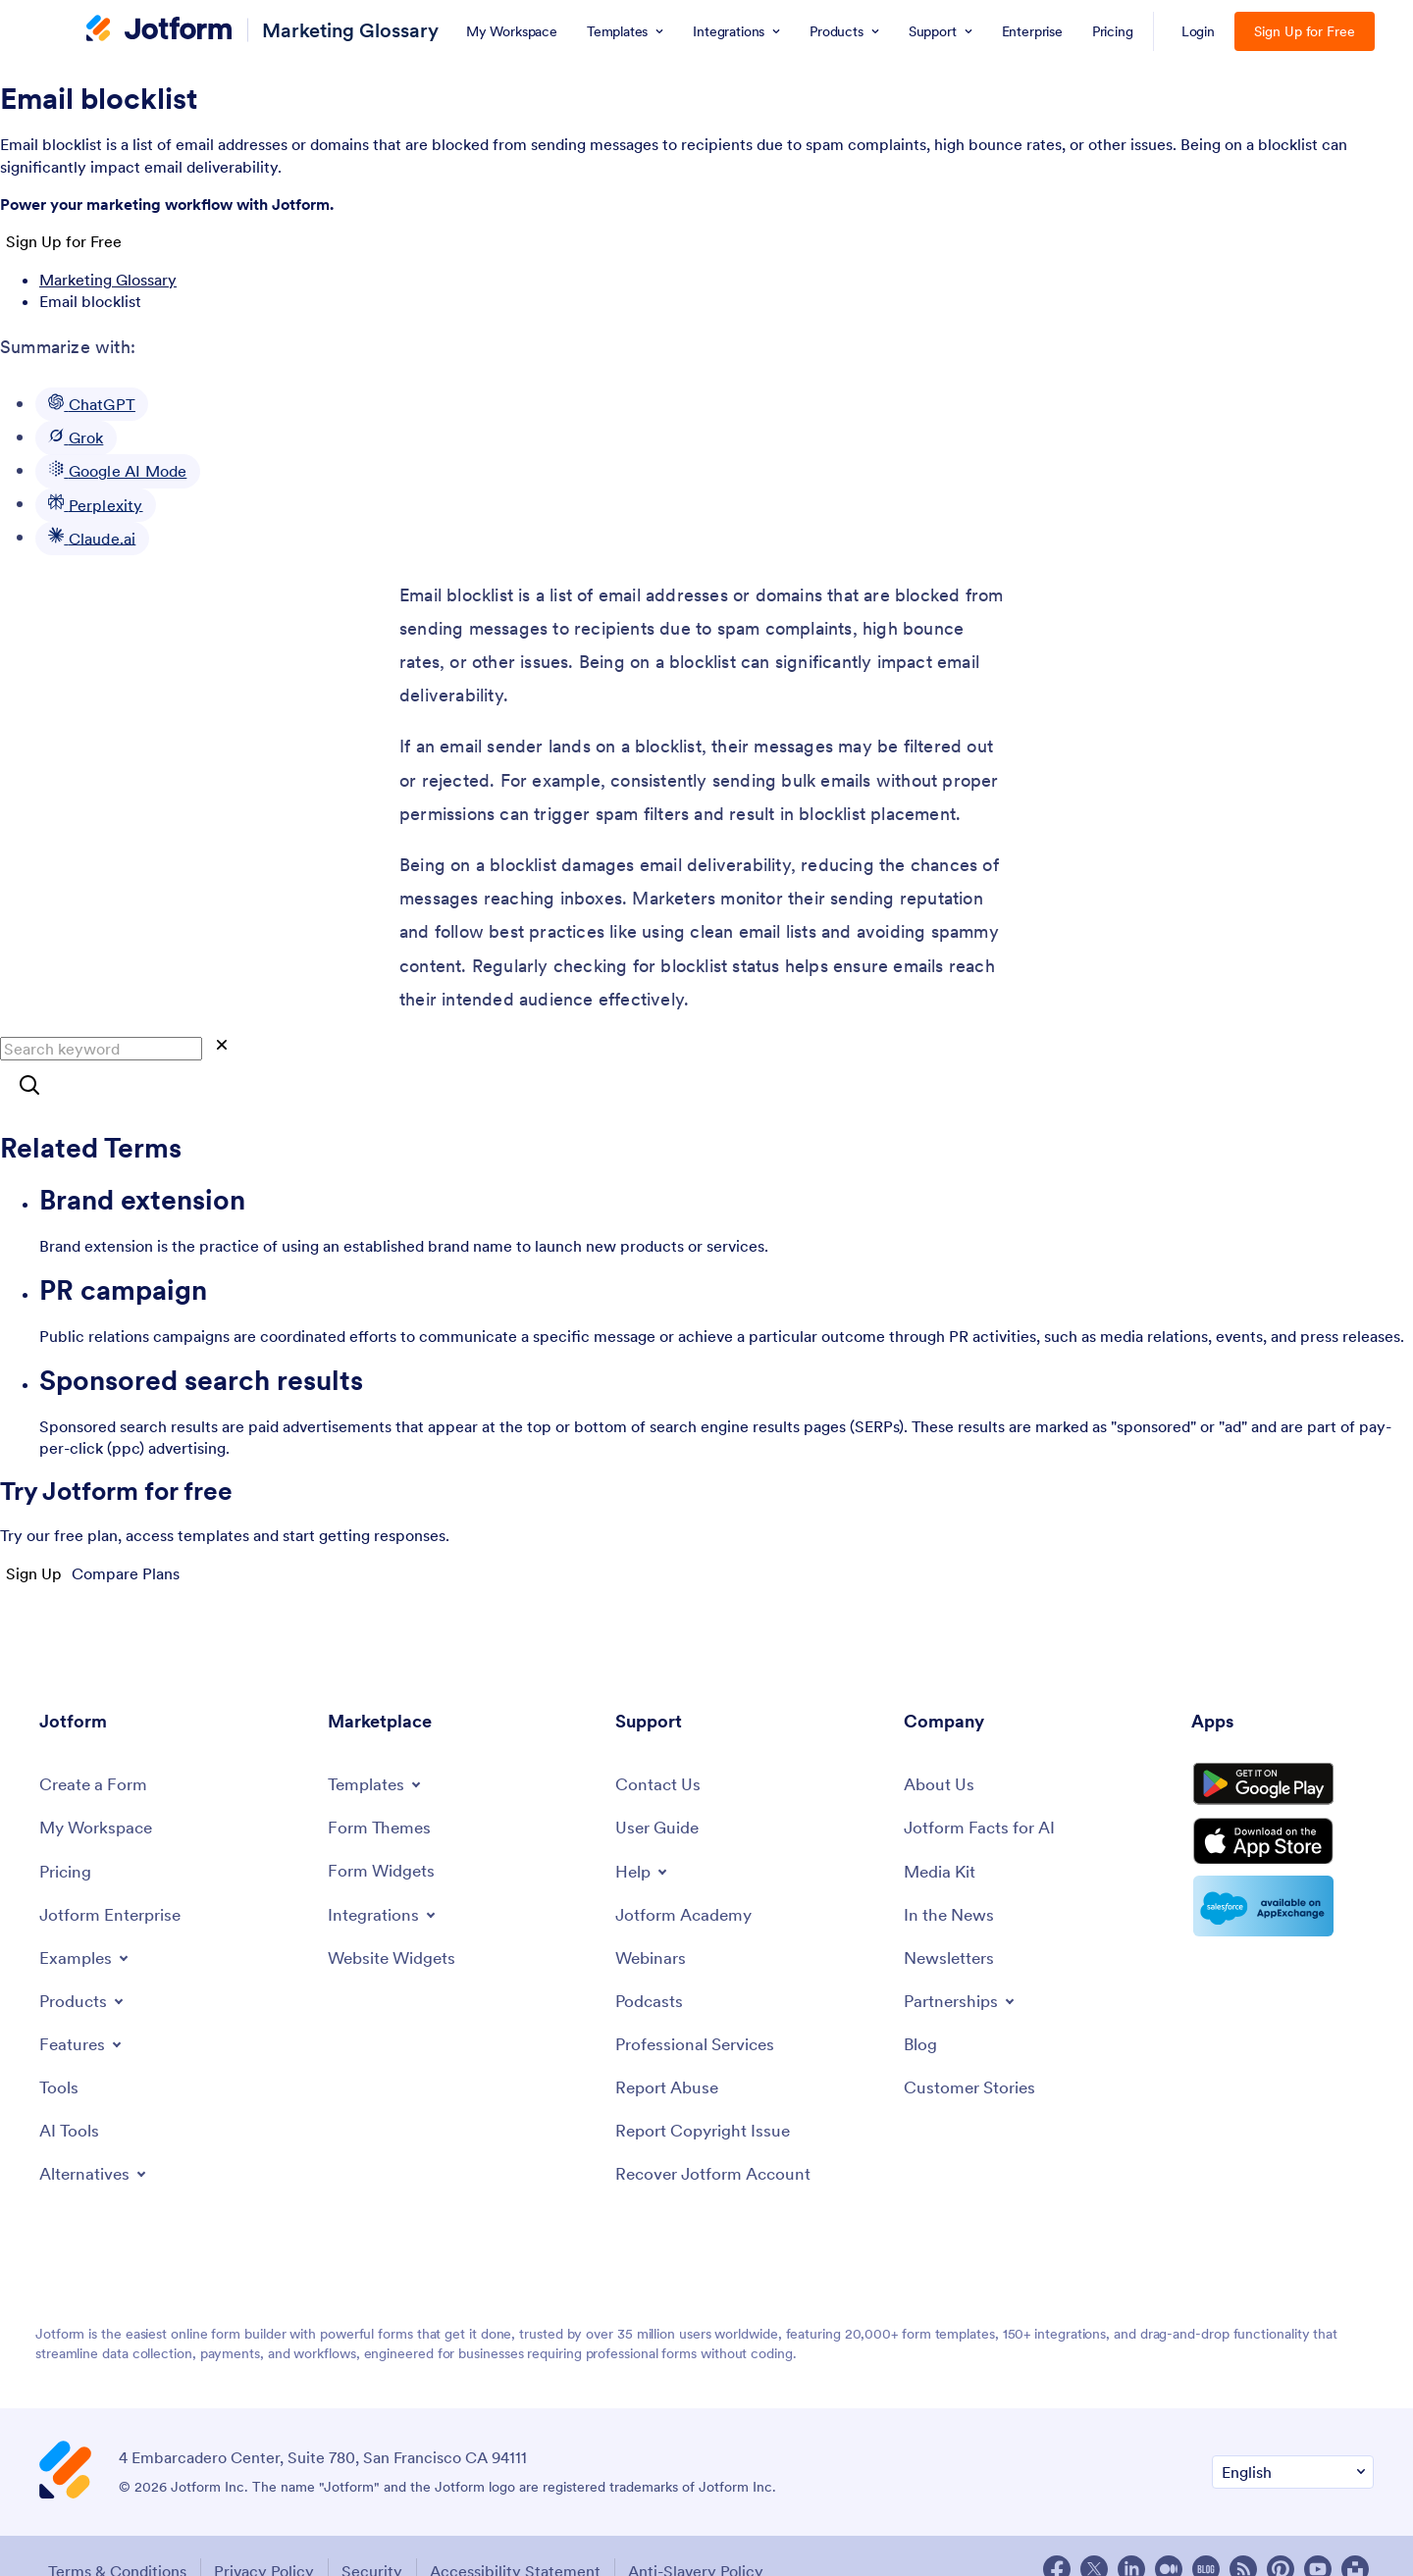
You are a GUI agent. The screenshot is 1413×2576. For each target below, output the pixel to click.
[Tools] (59, 2051)
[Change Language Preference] (1293, 2441)
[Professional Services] (699, 2008)
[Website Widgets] (396, 1918)
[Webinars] (652, 1920)
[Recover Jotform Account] (718, 2142)
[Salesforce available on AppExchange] (1282, 1883)
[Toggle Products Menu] (85, 1963)
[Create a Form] (96, 1744)
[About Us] (940, 1744)
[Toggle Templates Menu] (378, 1743)
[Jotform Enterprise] (113, 1877)
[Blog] (921, 2008)
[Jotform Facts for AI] (983, 1788)
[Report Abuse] (669, 2053)
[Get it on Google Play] (1282, 1749)
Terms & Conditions (113, 2540)
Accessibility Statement (526, 2540)
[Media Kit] (942, 1832)
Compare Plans (126, 1573)
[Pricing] (67, 1832)
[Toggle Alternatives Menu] (96, 2138)
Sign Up (34, 1573)
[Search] (29, 1086)
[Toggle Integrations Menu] (385, 1874)
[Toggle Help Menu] (643, 1831)
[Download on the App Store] (1282, 1814)
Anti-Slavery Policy (711, 2540)
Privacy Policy (265, 2540)
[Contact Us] (659, 1744)
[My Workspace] (99, 1788)
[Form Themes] (381, 1787)
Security (377, 2540)
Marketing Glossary (350, 30)
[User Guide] (660, 1788)
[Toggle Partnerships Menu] (963, 1964)
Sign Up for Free (1304, 31)
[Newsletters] (952, 1921)
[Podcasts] (650, 1964)
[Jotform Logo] (159, 30)
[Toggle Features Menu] (83, 2007)
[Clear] (221, 1046)
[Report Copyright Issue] (707, 2097)
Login (1198, 31)
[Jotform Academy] (687, 1875)
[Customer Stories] (972, 2053)
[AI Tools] (70, 2095)
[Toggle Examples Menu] (86, 1920)
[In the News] (952, 1877)
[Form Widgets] (384, 1831)
